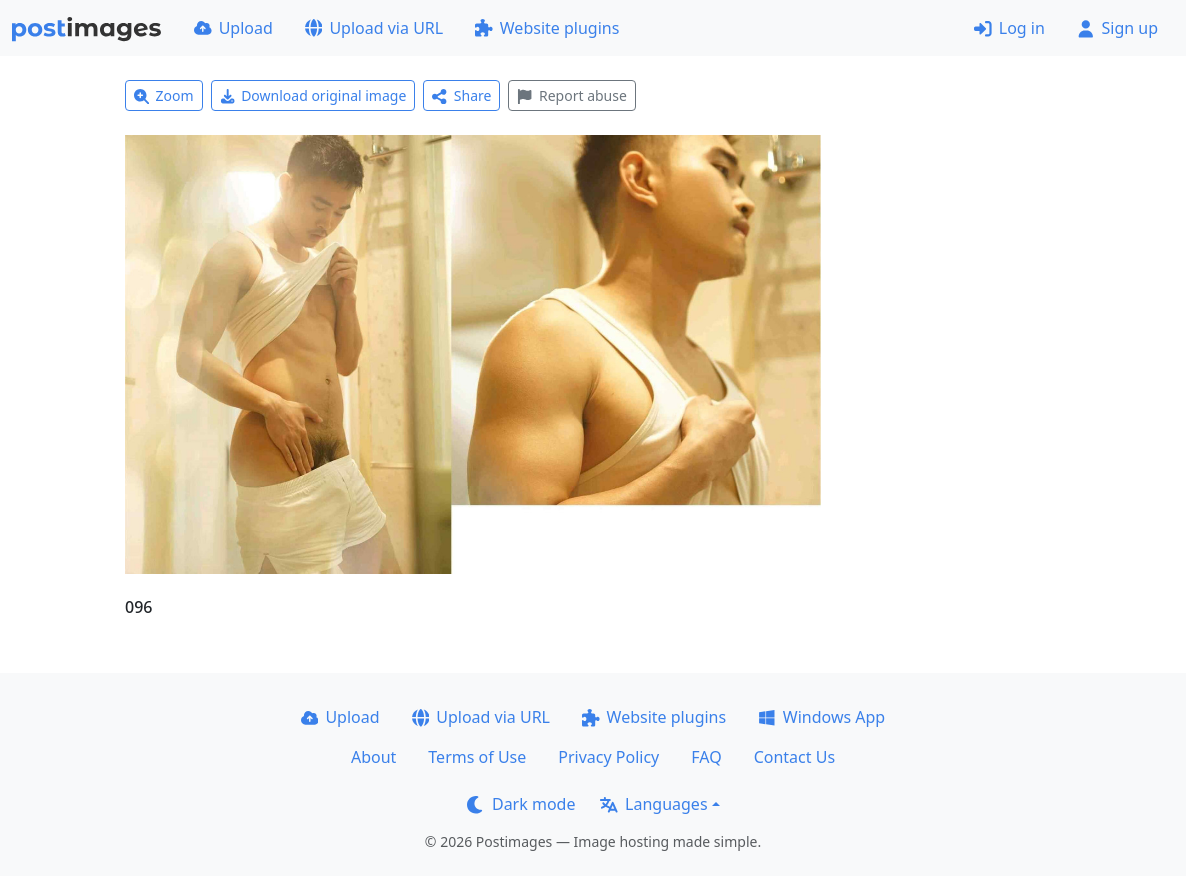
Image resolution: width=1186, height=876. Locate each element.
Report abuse (571, 95)
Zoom (164, 95)
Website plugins (547, 28)
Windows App (821, 717)
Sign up (1117, 28)
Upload (233, 28)
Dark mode (521, 804)
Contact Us (794, 757)
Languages (653, 804)
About (373, 757)
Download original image (313, 95)
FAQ (706, 757)
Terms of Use (477, 757)
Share (461, 95)
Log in (1009, 28)
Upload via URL (374, 28)
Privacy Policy (608, 757)
